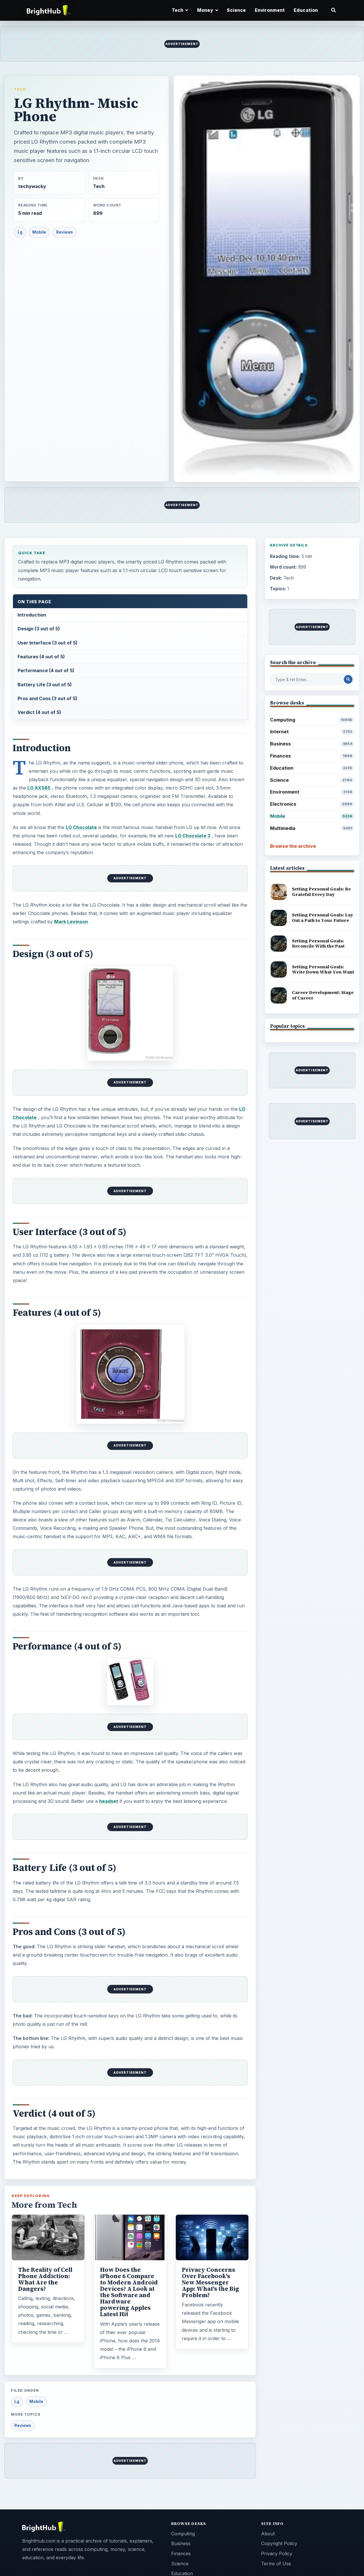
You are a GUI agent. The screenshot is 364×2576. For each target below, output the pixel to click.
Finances (312, 756)
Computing (312, 720)
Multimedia (312, 828)
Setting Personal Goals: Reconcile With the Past (318, 943)
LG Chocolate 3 (192, 836)
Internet (312, 732)
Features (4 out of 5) (41, 656)
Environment (270, 10)
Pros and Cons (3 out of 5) (47, 698)
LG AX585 (38, 788)
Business (312, 744)
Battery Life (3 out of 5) (45, 684)
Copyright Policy (279, 2543)
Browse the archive (293, 846)
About (268, 2533)
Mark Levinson (71, 922)
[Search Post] (348, 679)
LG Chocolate (81, 827)
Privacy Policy (276, 2553)
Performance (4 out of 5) (46, 670)
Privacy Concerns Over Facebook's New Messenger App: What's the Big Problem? (210, 2282)
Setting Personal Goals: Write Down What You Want (323, 969)
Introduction (32, 615)
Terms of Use (276, 2563)
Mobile (39, 232)
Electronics (312, 804)
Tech (20, 89)
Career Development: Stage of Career (323, 995)
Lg (20, 232)
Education (306, 10)
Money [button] (207, 10)
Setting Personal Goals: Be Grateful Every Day (321, 891)
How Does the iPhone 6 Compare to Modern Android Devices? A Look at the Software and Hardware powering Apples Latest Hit (129, 2292)
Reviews (64, 232)
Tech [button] (180, 10)
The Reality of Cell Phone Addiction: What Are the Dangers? (45, 2279)
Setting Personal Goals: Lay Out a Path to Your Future (322, 917)
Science (236, 10)
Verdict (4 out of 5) (39, 712)
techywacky (32, 186)
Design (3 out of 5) (39, 629)
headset (108, 1801)
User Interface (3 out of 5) (48, 643)
